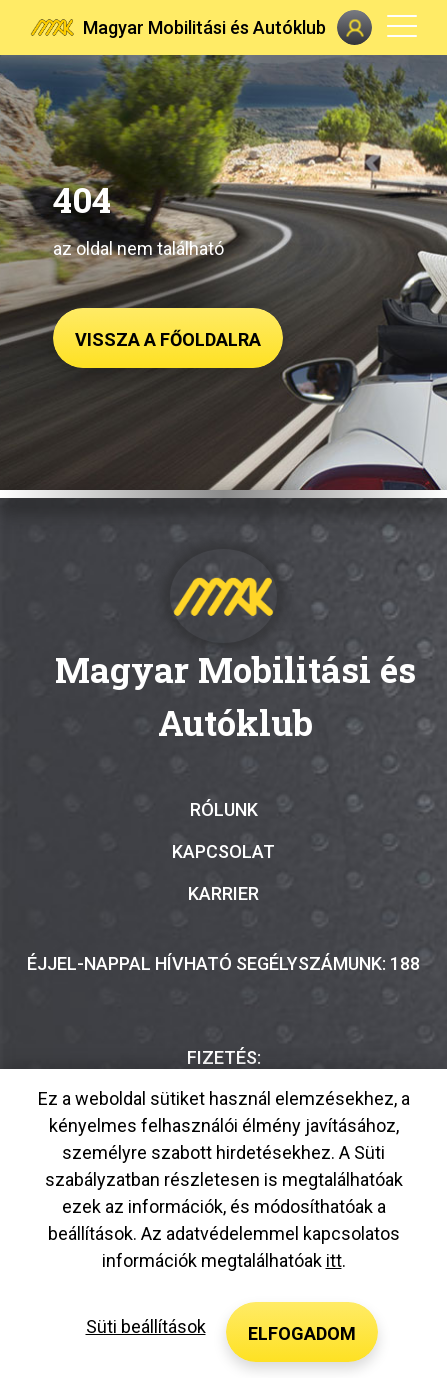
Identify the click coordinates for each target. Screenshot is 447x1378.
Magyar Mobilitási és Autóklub (204, 27)
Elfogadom (302, 1333)
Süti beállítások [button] (146, 1326)
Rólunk (224, 809)
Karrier (223, 893)
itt (334, 1260)
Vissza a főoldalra (168, 339)
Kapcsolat (223, 851)
